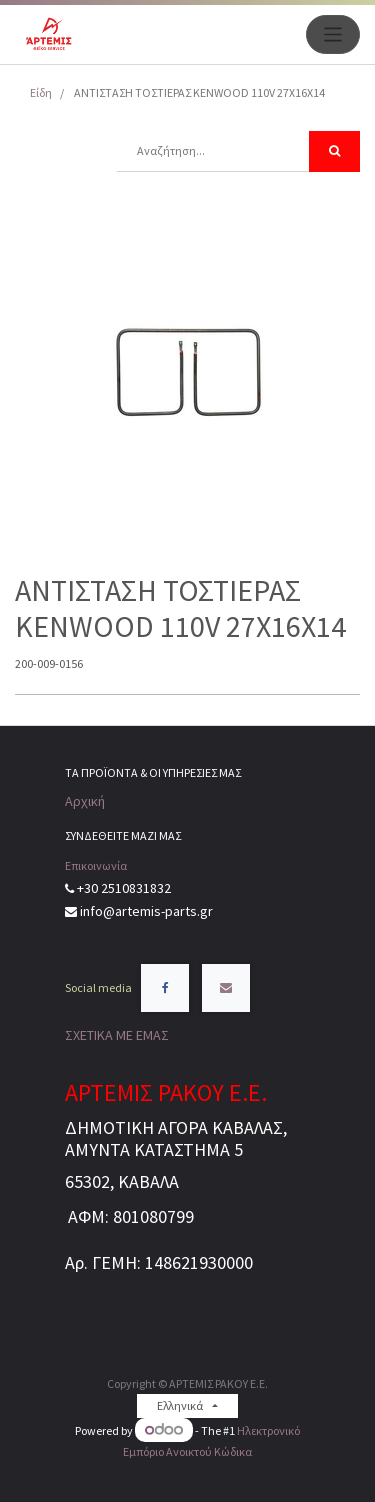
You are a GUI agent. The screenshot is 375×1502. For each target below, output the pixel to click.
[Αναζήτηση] (334, 151)
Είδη (41, 92)
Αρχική (85, 801)
